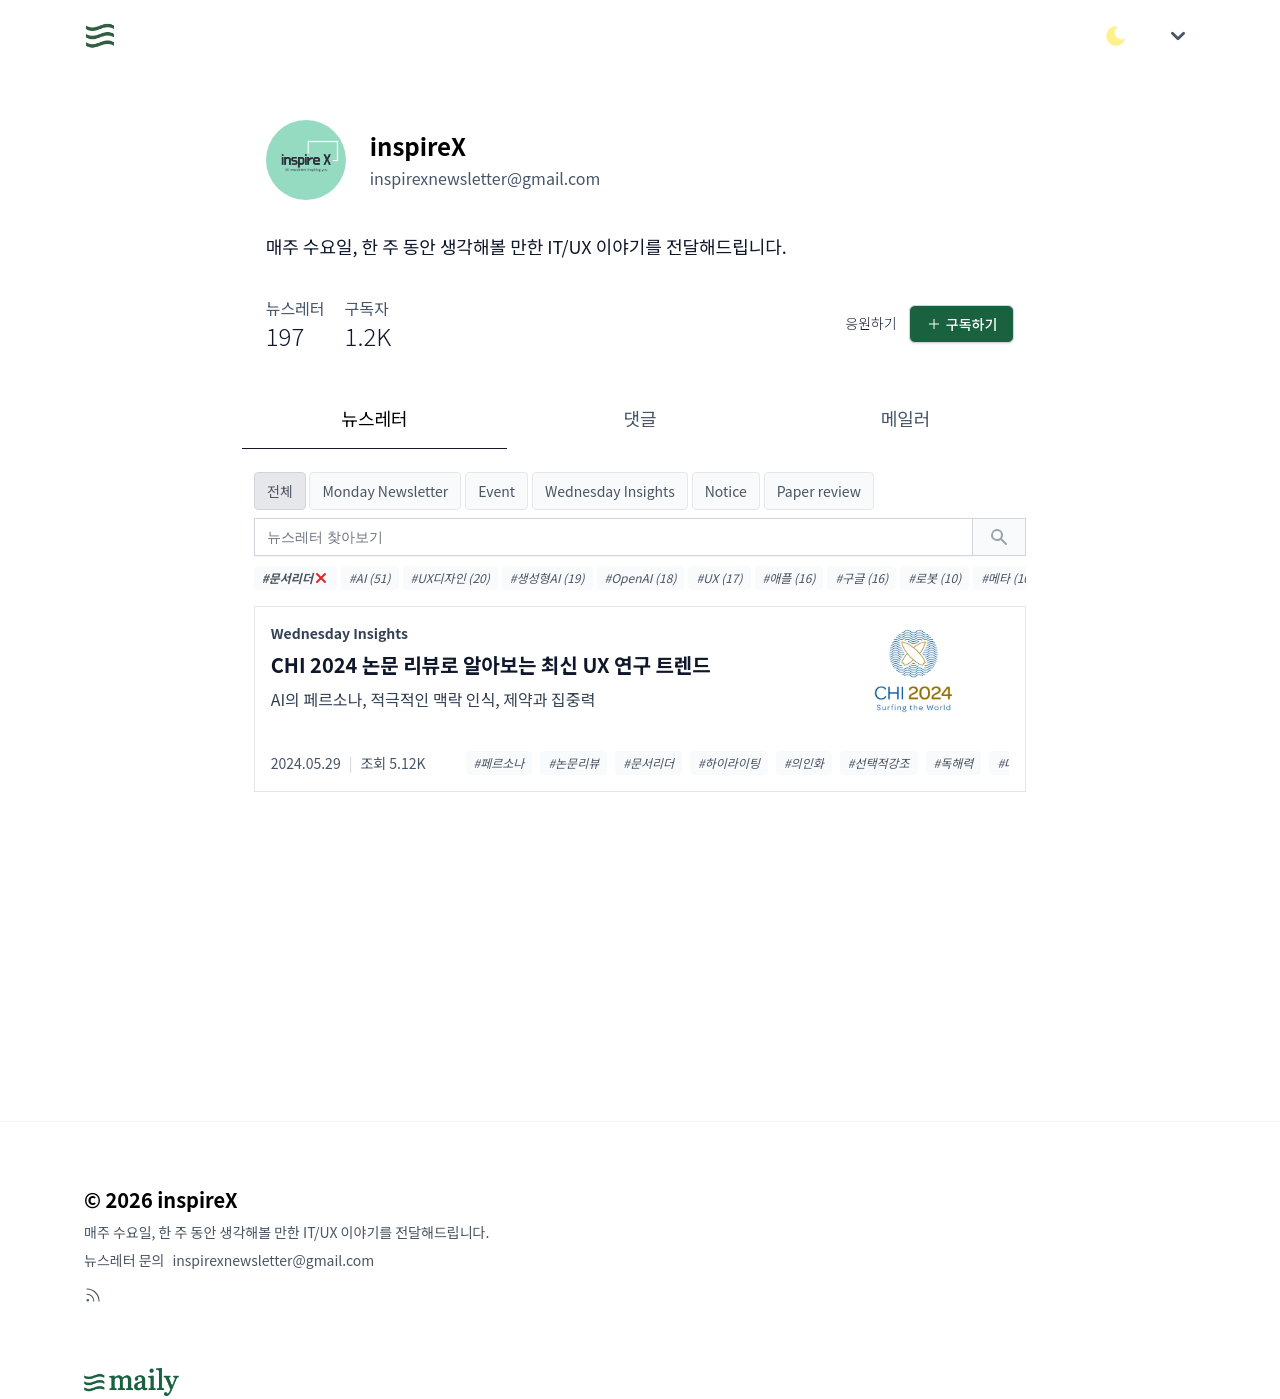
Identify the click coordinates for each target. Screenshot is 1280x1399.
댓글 (639, 418)
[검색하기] (999, 537)
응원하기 (871, 323)
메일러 (906, 418)
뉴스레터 (374, 418)
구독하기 (962, 324)
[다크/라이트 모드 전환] (1116, 36)
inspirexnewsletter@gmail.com (273, 1260)
